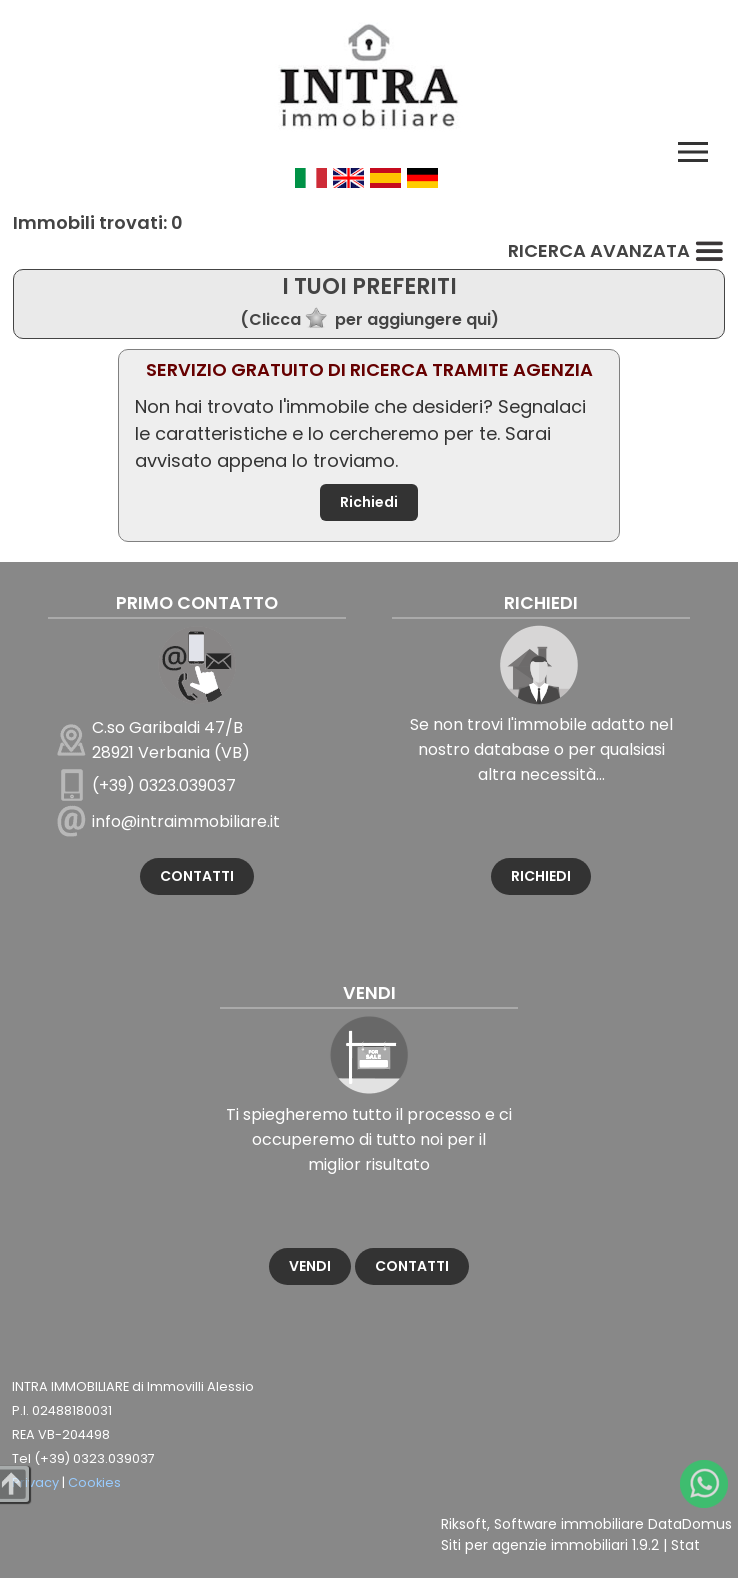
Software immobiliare (569, 1524)
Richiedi (369, 502)
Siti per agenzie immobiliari (534, 1545)
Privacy (35, 1482)
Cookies (94, 1482)
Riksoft (464, 1524)
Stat (685, 1545)
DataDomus (690, 1524)
